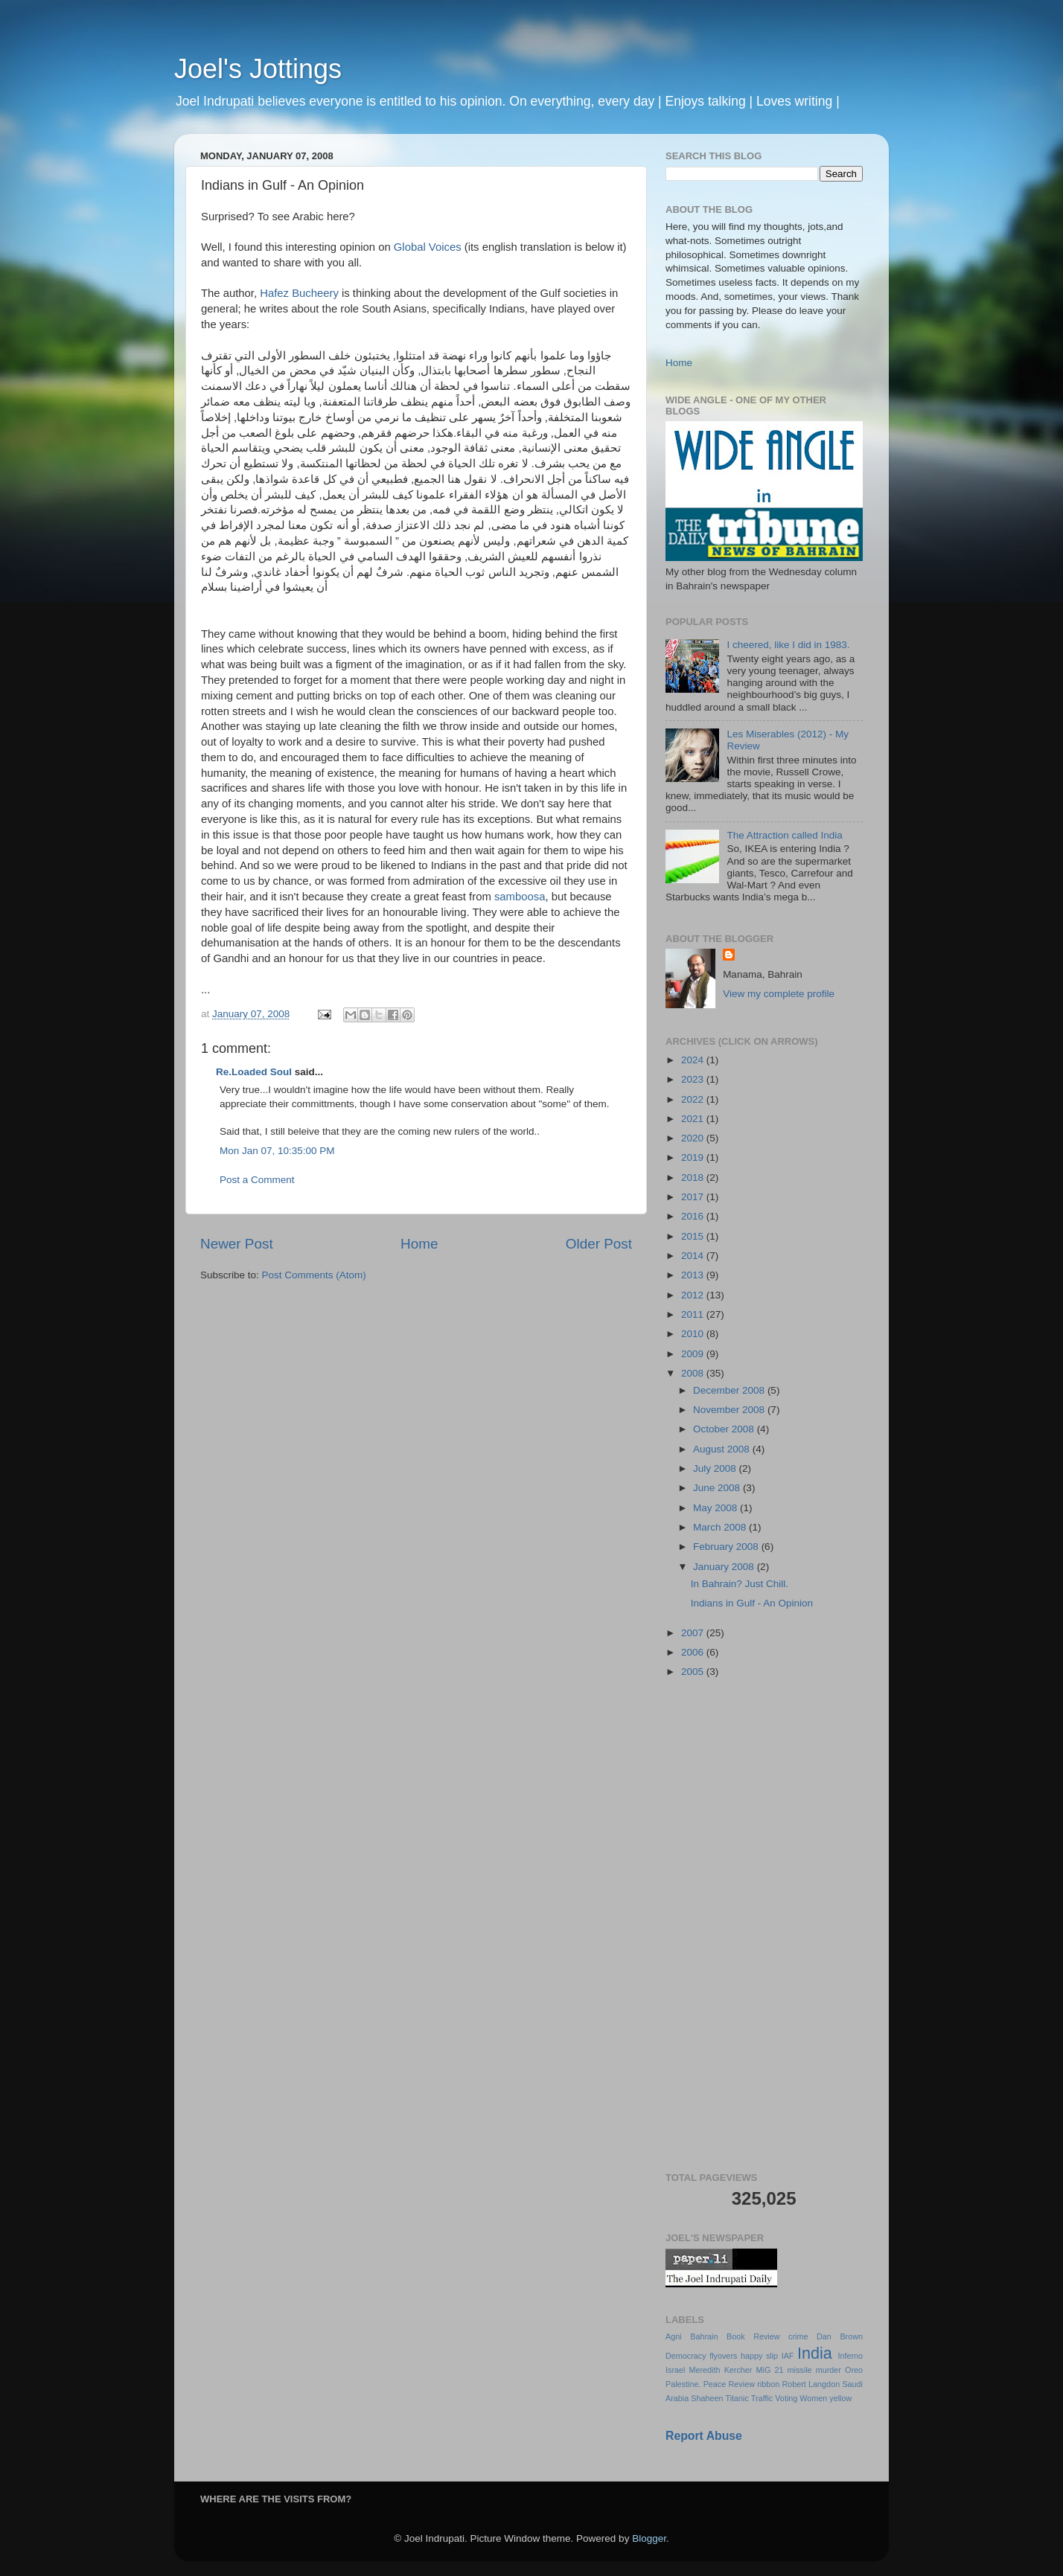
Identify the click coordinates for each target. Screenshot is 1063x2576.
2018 (693, 1177)
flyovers (723, 2355)
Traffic (762, 2398)
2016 (693, 1216)
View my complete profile (778, 993)
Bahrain (704, 2336)
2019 (693, 1157)
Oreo (854, 2369)
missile (800, 2369)
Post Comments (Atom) (314, 1275)
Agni (673, 2336)
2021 (693, 1118)
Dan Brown (840, 2336)
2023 (693, 1079)
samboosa (520, 897)
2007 (693, 1632)
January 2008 (725, 1566)
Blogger (649, 2538)
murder (828, 2369)
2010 (693, 1333)
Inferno (850, 2355)
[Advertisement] (764, 1926)
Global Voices (428, 247)
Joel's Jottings (258, 69)
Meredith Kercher (721, 2369)
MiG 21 (770, 2369)
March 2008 (721, 1527)
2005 (693, 1671)
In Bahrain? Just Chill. (739, 1583)
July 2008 (716, 1468)
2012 (693, 1295)
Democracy (685, 2355)
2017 (693, 1196)
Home (419, 1244)
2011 (693, 1314)
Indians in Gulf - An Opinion (752, 1603)
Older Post (599, 1244)
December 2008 (730, 1390)
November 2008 (730, 1409)
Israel (675, 2369)
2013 (693, 1275)
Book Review (753, 2336)
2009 (693, 1353)
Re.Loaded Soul (254, 1071)
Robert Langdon (811, 2384)
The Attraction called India (784, 835)
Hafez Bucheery (299, 293)
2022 (693, 1099)
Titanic (736, 2398)
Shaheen (707, 2398)
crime (798, 2336)
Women (813, 2398)
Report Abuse (703, 2435)
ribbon (768, 2384)
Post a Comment (257, 1179)
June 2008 (718, 1487)
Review (742, 2384)
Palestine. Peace (695, 2384)
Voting (786, 2398)
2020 (693, 1138)
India (814, 2353)
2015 (693, 1236)
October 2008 (725, 1429)
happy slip (759, 2355)
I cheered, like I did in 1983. (788, 644)
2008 (693, 1373)
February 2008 (727, 1546)
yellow (840, 2398)
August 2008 (723, 1449)
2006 (693, 1652)
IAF (788, 2355)
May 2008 (716, 1507)
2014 (693, 1255)
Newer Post (236, 1244)
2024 (693, 1060)
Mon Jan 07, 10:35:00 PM (277, 1150)
